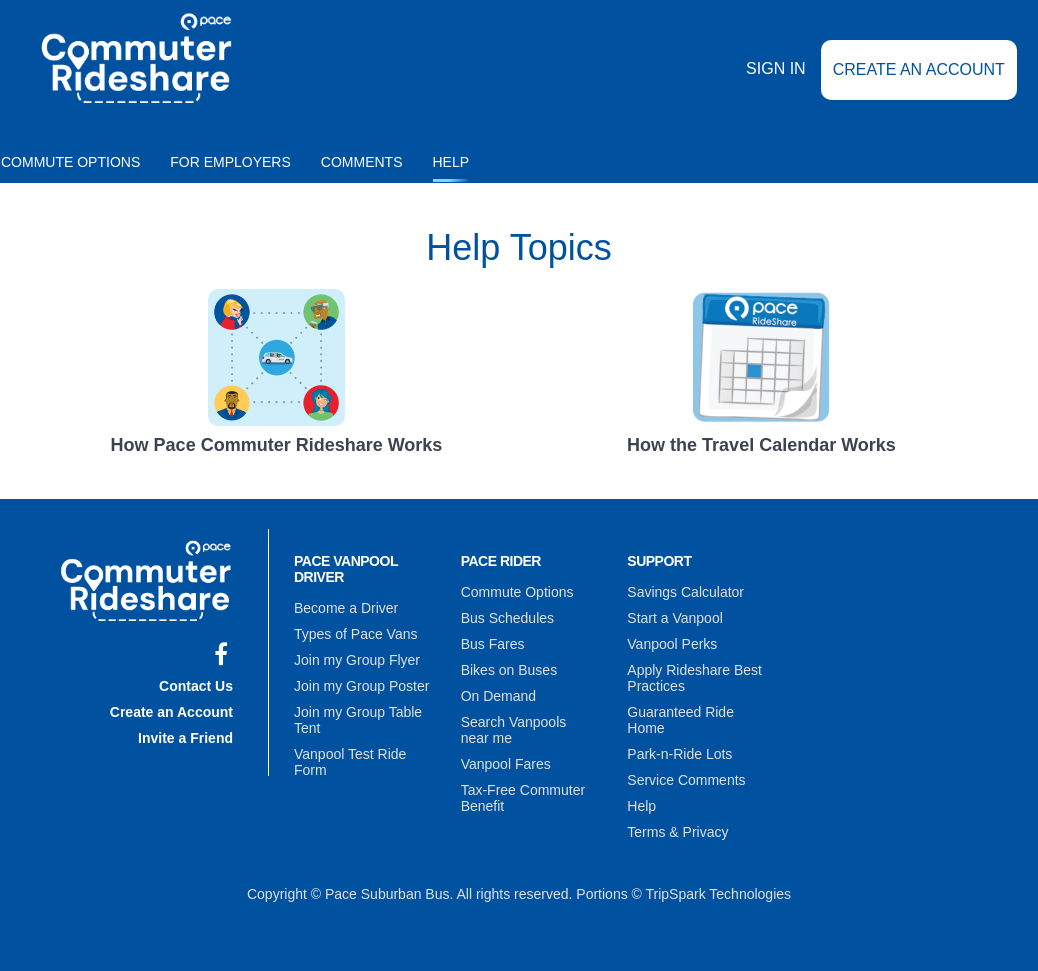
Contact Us (196, 686)
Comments (362, 162)
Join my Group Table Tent (358, 720)
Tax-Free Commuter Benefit (523, 798)
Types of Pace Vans (355, 634)
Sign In (776, 68)
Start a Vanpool (674, 618)
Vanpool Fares (506, 764)
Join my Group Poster (361, 686)
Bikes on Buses (509, 670)
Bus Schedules (507, 618)
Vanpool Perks (672, 644)
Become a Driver (346, 608)
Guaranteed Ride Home (680, 720)
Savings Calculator (685, 592)
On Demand (498, 696)
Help (451, 162)
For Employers (230, 162)
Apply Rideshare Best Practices (694, 678)
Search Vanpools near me (514, 730)
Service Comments (686, 780)
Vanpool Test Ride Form (350, 762)
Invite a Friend (185, 738)
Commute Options (517, 592)
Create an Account (919, 69)
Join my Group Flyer (357, 660)
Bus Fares (493, 644)
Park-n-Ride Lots (679, 754)
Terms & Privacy (677, 832)
